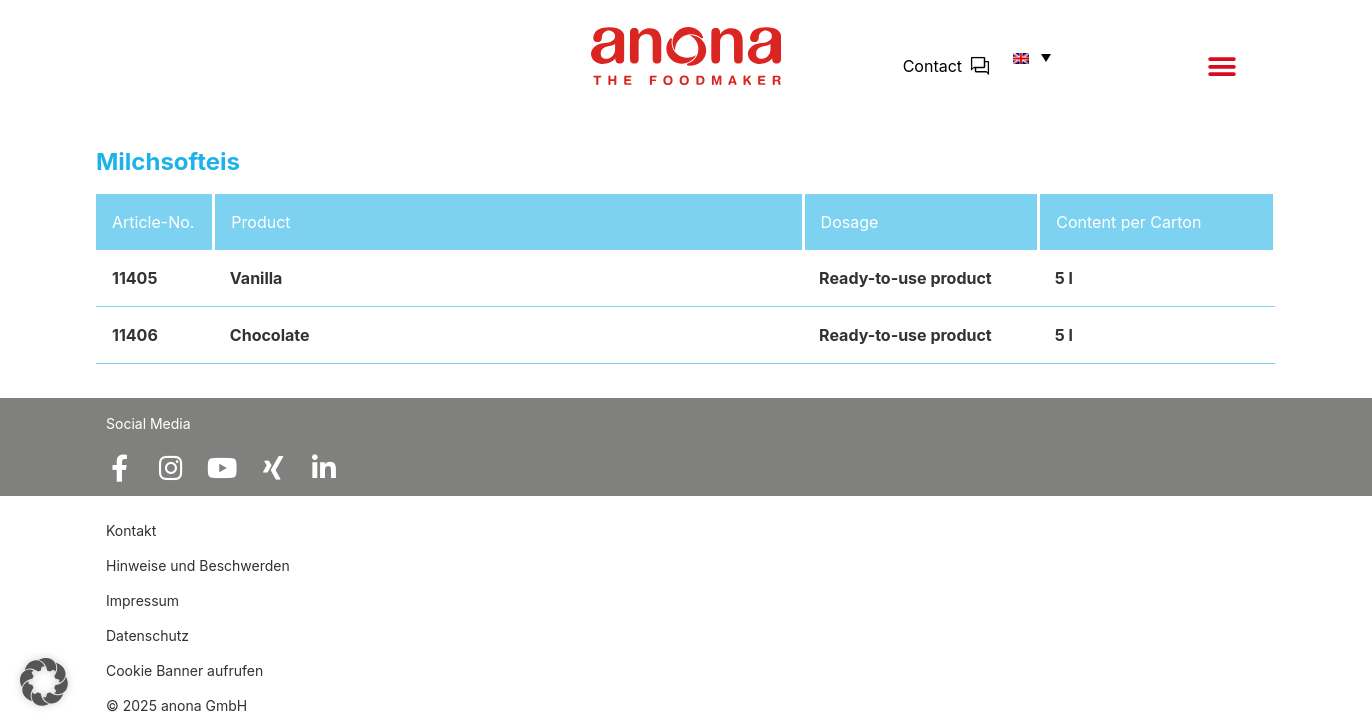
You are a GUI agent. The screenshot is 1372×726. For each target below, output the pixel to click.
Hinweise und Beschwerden (198, 565)
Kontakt (133, 530)
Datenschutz (147, 635)
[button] (1221, 66)
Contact (932, 66)
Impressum (142, 600)
